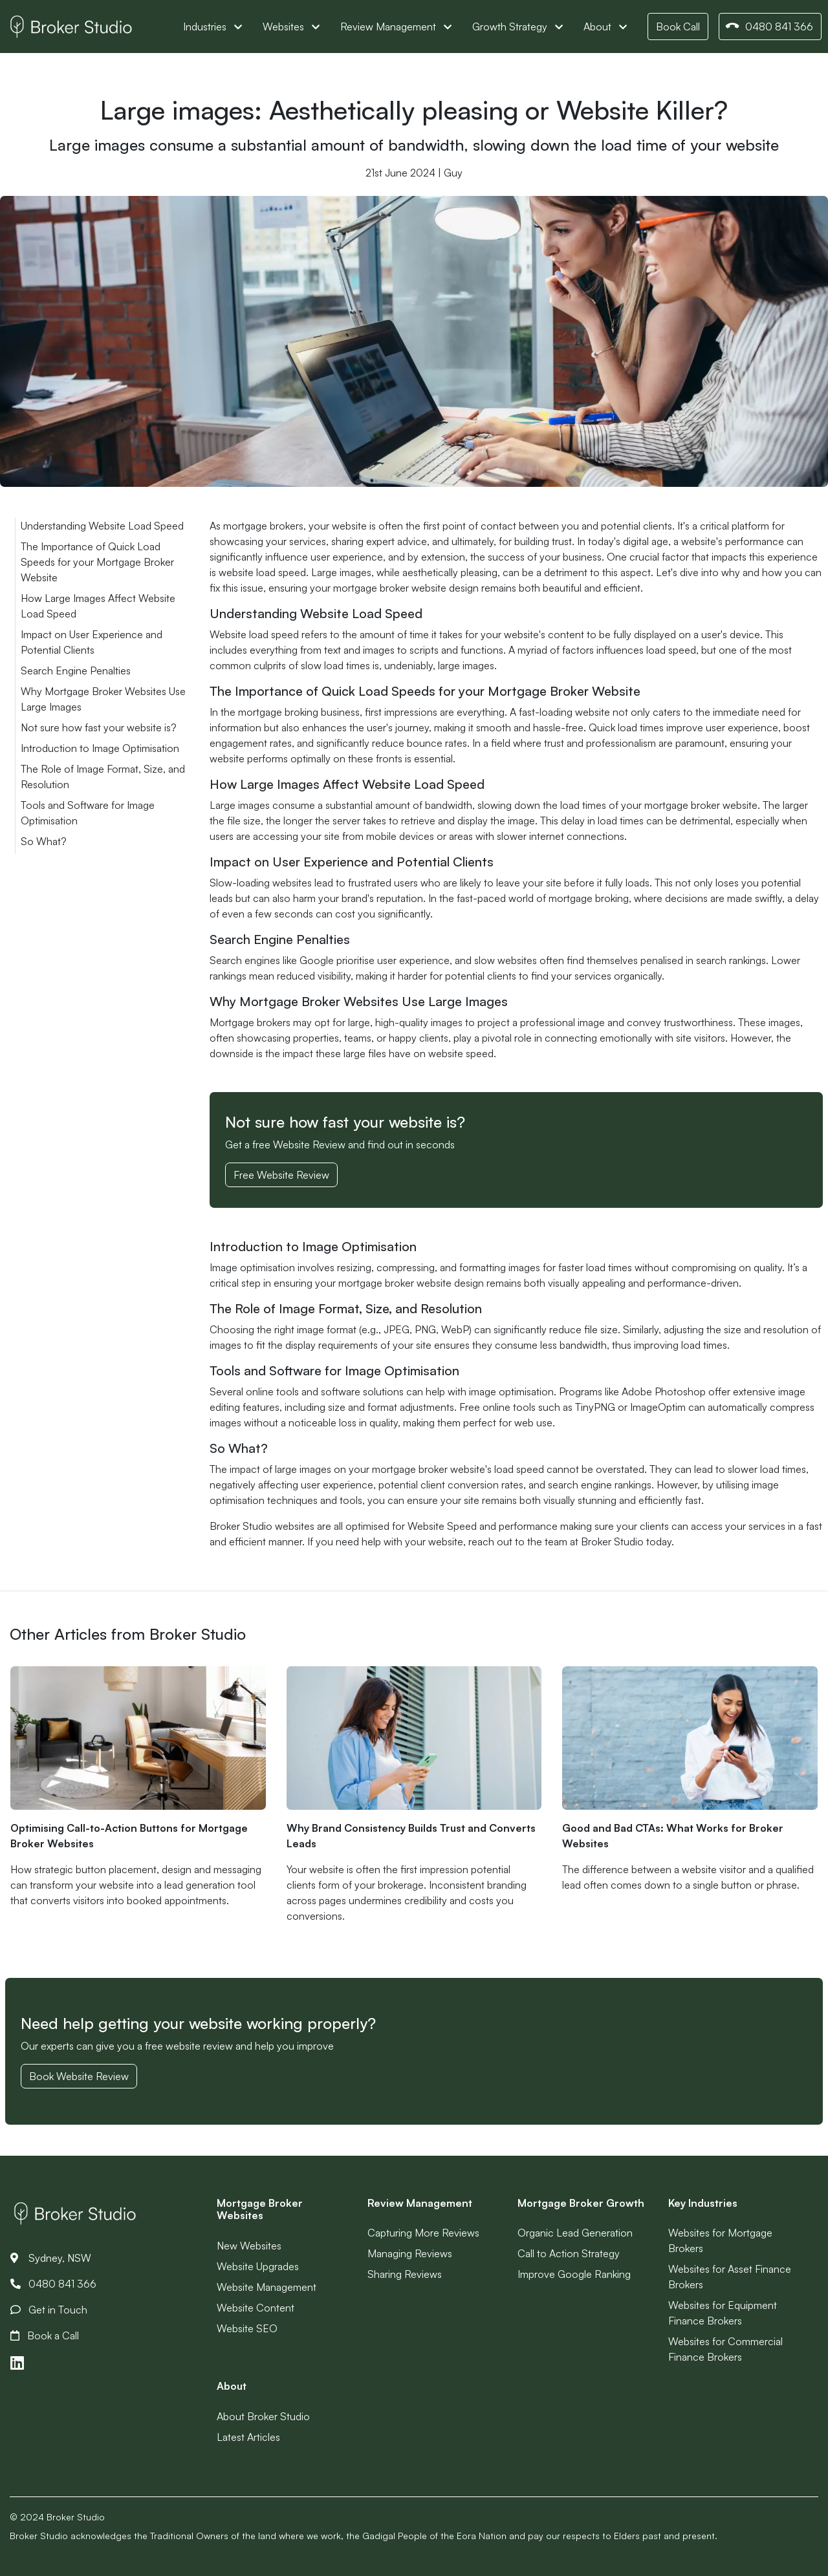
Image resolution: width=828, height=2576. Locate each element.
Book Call (678, 26)
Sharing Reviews (404, 2274)
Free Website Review (281, 1174)
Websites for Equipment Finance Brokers (722, 2313)
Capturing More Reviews (423, 2232)
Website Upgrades (258, 2266)
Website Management (266, 2287)
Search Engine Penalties (76, 670)
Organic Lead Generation (575, 2232)
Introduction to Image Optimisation (100, 748)
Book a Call (44, 2335)
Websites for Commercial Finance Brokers (725, 2349)
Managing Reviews (409, 2253)
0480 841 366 (769, 26)
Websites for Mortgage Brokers (720, 2240)
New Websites (249, 2245)
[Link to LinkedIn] (17, 2363)
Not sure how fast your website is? (99, 727)
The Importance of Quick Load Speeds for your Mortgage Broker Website (97, 562)
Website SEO (247, 2328)
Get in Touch (48, 2309)
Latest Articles (248, 2437)
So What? (44, 841)
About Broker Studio (263, 2416)
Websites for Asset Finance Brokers (729, 2276)
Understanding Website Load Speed (102, 525)
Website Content (255, 2307)
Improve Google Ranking (574, 2274)
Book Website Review (79, 2076)
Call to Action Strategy (569, 2253)
